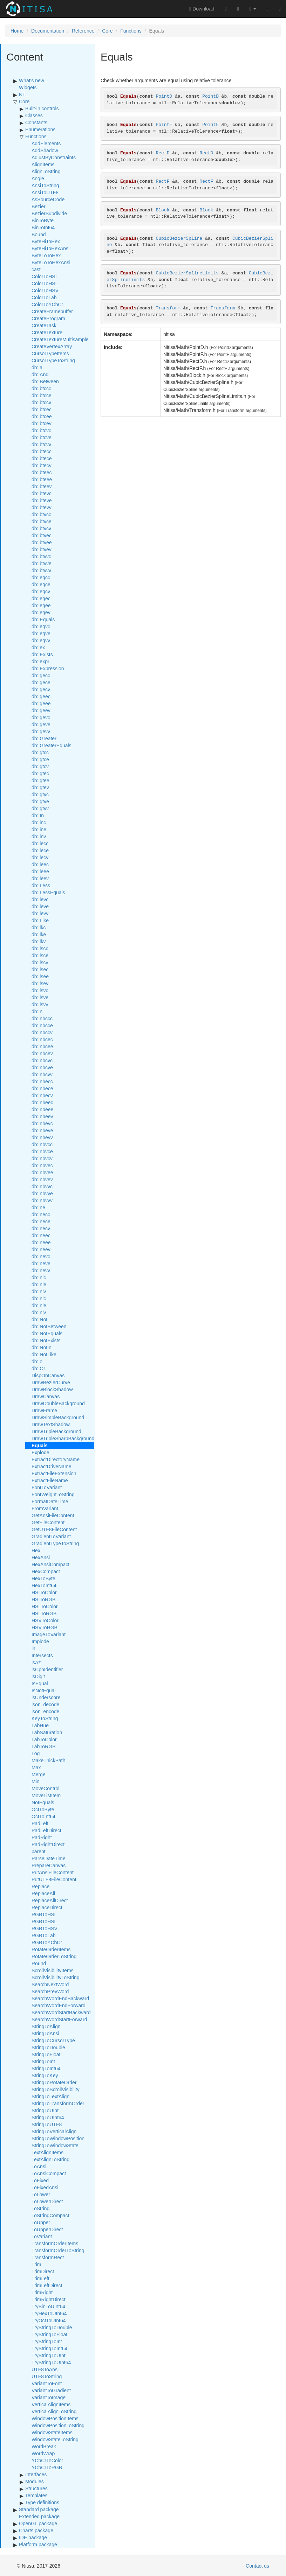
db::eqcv (41, 591)
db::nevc (41, 1256)
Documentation (47, 31)
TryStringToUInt (49, 2355)
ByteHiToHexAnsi (50, 248)
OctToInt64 (43, 1816)
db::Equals (43, 619)
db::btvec (42, 535)
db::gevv (41, 731)
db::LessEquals (48, 892)
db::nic (39, 1277)
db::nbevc (42, 1123)
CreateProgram (48, 318)
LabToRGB (43, 1746)
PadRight (42, 1837)
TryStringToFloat (49, 2334)
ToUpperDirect (47, 2229)
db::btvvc (41, 556)
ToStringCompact (50, 2215)
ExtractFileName (50, 1480)
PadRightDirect (48, 1844)
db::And (40, 374)
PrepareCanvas (49, 1865)
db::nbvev (42, 1179)
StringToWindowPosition (58, 2138)
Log (36, 1753)
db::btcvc (41, 430)
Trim (36, 2264)
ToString (40, 2208)
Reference (83, 31)
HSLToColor (44, 1606)
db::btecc (42, 451)
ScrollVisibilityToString (56, 1977)
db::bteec (42, 472)
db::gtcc (40, 752)
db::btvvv (41, 570)
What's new (31, 80)
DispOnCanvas (48, 1375)
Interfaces (36, 2474)
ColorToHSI (44, 276)
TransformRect (48, 2257)
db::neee (41, 1242)
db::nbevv (42, 1137)
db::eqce (41, 584)
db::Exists (42, 654)
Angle (38, 178)
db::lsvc (40, 990)
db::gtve (40, 801)
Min (36, 1781)
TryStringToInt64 (49, 2348)
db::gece (41, 682)
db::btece (42, 458)
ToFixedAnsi (45, 2187)
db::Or (38, 1368)
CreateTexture (47, 332)
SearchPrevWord (50, 1991)
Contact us (257, 2566)
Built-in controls (42, 108)
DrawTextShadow (51, 1424)
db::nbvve (42, 1193)
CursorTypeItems (50, 353)
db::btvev (42, 549)
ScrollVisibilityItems (53, 1970)
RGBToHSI (43, 1914)
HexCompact (46, 1571)
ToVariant (42, 2236)
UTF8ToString (47, 2376)
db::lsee (40, 976)
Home (17, 31)
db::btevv (42, 507)
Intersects (42, 1655)
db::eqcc (41, 577)
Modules (34, 2481)
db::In (38, 815)
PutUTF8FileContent (54, 1879)
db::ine (39, 829)
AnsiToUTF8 (45, 192)
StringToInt (43, 2061)
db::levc (40, 899)
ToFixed (40, 2180)
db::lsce (40, 955)
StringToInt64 (46, 2068)
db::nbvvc (42, 1186)
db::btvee (42, 542)
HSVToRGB (44, 1627)
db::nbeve (42, 1130)
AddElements (46, 143)
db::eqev (41, 612)
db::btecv (42, 465)
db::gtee (40, 780)
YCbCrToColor (47, 2460)
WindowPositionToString (58, 2425)
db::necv (41, 1228)
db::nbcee (42, 1046)
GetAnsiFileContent (53, 1515)
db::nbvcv (42, 1158)
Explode (40, 1452)
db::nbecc (42, 1081)
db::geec (41, 696)
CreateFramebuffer (52, 311)
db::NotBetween (49, 1326)
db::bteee (42, 479)
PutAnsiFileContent (53, 1872)
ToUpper (41, 2222)
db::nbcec (42, 1039)
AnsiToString (45, 185)
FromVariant (45, 1508)
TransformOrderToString (58, 2250)
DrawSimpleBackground (58, 1417)
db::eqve (41, 633)
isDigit (38, 1676)
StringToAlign (46, 2026)
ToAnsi (39, 2166)
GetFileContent (48, 1522)
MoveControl (45, 1788)
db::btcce (42, 395)
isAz (36, 1662)
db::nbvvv (42, 1200)
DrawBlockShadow (52, 1389)
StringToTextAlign (50, 2096)
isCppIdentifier (47, 1669)
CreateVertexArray (52, 346)
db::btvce (42, 521)
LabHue (40, 1725)
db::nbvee (42, 1172)
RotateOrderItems (51, 1949)
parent (39, 1851)
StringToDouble (48, 2047)
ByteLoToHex (46, 255)
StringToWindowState (55, 2145)
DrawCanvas (46, 1396)
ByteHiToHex (46, 241)
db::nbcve (42, 1067)
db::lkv (39, 941)
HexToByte (43, 1578)
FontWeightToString (53, 1494)
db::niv (39, 1291)
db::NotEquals (47, 1333)
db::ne (38, 1207)
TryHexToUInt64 (49, 2313)
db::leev (40, 878)
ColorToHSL (45, 283)
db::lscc (40, 948)
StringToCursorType (53, 2040)
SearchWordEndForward (59, 2005)
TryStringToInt (47, 2341)
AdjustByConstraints (54, 157)
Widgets (28, 87)
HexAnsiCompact (50, 1564)
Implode (40, 1641)
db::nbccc (42, 1018)
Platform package (38, 2544)
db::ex (38, 647)
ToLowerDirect (47, 2201)
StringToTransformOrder (58, 2103)
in (33, 1648)
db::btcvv (41, 444)
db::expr (40, 661)
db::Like (40, 920)
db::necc (41, 1214)
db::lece (40, 850)
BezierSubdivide (49, 213)
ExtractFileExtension (54, 1473)
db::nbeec (42, 1102)
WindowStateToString (55, 2439)
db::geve (41, 724)
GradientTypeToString (55, 1543)
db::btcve (42, 437)
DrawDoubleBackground (58, 1403)
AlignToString (46, 171)
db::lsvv (40, 1004)
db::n (37, 1011)
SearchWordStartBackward (61, 2012)
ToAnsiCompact (49, 2173)
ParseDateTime (49, 1858)
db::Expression (48, 668)
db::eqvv (41, 640)
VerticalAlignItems (51, 2404)
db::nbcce (42, 1025)
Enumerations (40, 129)
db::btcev (42, 423)
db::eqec (41, 598)
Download (201, 9)
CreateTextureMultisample (60, 339)
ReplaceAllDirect (50, 1900)
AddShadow (45, 150)
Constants (36, 122)
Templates (36, 2495)
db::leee (40, 871)
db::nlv (39, 1312)
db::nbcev (42, 1053)
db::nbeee (42, 1109)
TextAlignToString (50, 2159)
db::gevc (41, 717)
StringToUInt (45, 2110)
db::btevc (42, 493)
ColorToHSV (45, 290)
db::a (37, 367)
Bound (39, 234)
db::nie (39, 1284)
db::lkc (39, 927)
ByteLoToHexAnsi (51, 262)
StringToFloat (46, 2054)
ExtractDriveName (52, 1466)
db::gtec (40, 773)
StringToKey (45, 2075)
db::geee (41, 703)
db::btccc (41, 388)
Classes (34, 115)
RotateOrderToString (54, 1956)
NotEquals (43, 1802)
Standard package (39, 2509)
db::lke (39, 934)
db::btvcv (41, 528)
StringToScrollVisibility (56, 2089)
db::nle (39, 1305)
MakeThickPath (48, 1760)
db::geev (41, 710)
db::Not (39, 1319)
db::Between (45, 381)
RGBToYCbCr (47, 1942)
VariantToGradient (51, 2390)
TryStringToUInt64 (51, 2362)
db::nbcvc (42, 1060)
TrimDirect (43, 2271)
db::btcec (42, 409)
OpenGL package (38, 2523)
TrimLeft (40, 2278)
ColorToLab (44, 297)
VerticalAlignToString (54, 2411)
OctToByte (43, 1809)
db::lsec (40, 969)
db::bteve (42, 500)
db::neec (41, 1235)
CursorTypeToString (53, 360)
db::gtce (40, 759)
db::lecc (40, 843)
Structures (36, 2488)
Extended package (39, 2516)
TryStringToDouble (52, 2327)
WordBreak (44, 2446)
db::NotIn (42, 1347)
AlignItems (43, 164)
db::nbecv (42, 1095)
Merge (39, 1774)
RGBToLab (43, 1935)
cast (36, 269)
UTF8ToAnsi (45, 2369)
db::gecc (41, 675)
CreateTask (44, 325)
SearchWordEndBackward (60, 1998)
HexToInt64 (44, 1585)
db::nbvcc (42, 1144)
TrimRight (42, 2292)
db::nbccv (42, 1032)
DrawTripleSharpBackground (63, 1438)
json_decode (45, 1704)
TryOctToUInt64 (49, 2320)
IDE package (33, 2537)
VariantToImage (49, 2397)
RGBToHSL (44, 1921)
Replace (40, 1886)
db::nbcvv (42, 1074)
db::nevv (41, 1270)
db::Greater (44, 738)
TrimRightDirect (49, 2299)
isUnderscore (46, 1697)
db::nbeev (42, 1116)
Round (39, 1963)
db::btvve (42, 563)
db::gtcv (40, 766)
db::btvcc (41, 514)
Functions (131, 31)
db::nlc (39, 1298)
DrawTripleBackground (56, 1431)
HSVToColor (45, 1620)
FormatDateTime (50, 1501)
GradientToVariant (51, 1536)
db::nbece (42, 1088)
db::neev (41, 1249)
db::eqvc (41, 626)
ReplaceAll (43, 1893)
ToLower (41, 2194)
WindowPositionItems (55, 2418)
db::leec (40, 864)
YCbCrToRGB (47, 2467)
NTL (23, 94)
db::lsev (40, 983)
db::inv (39, 836)
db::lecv (40, 857)
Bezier (39, 206)
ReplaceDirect (47, 1907)
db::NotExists (46, 1340)
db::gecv (41, 689)
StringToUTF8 (47, 2124)
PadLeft (40, 1823)
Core (107, 31)
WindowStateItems (52, 2432)
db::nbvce (42, 1151)
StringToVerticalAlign (54, 2131)
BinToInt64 (43, 227)
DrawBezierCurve (51, 1382)
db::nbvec (42, 1165)
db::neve (41, 1263)
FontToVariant (47, 1487)
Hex (36, 1550)
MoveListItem (46, 1795)
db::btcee (42, 416)
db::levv (40, 913)
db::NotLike (44, 1354)
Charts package (36, 2530)
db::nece (41, 1221)
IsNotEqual (43, 1690)
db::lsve (40, 997)
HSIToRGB (43, 1599)
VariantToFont (47, 2383)
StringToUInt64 (48, 2117)
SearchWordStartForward (59, 2019)
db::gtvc (40, 794)
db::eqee (41, 605)
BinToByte (43, 220)
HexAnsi (41, 1557)
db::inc (39, 822)
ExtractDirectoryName (56, 1459)
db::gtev (40, 787)
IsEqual (40, 1683)
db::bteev (42, 486)
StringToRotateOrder (54, 2082)
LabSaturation (47, 1732)
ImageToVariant (49, 1634)
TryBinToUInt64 (48, 2306)
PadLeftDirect (46, 1830)
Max (36, 1767)
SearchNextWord (50, 1984)
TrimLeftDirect (47, 2285)
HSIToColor (44, 1592)
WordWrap (43, 2453)
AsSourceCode (48, 199)
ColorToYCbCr (47, 304)
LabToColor (44, 1739)
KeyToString (45, 1718)
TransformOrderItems (55, 2243)
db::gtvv (40, 808)
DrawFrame (44, 1410)
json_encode (45, 1711)
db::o (37, 1361)
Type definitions (42, 2502)
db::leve (40, 906)
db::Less (41, 885)
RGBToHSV (44, 1928)
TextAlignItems (47, 2152)
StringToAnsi (45, 2033)
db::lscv (40, 962)
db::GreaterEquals (52, 745)
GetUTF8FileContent (54, 1529)
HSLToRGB (44, 1613)
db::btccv (41, 402)
